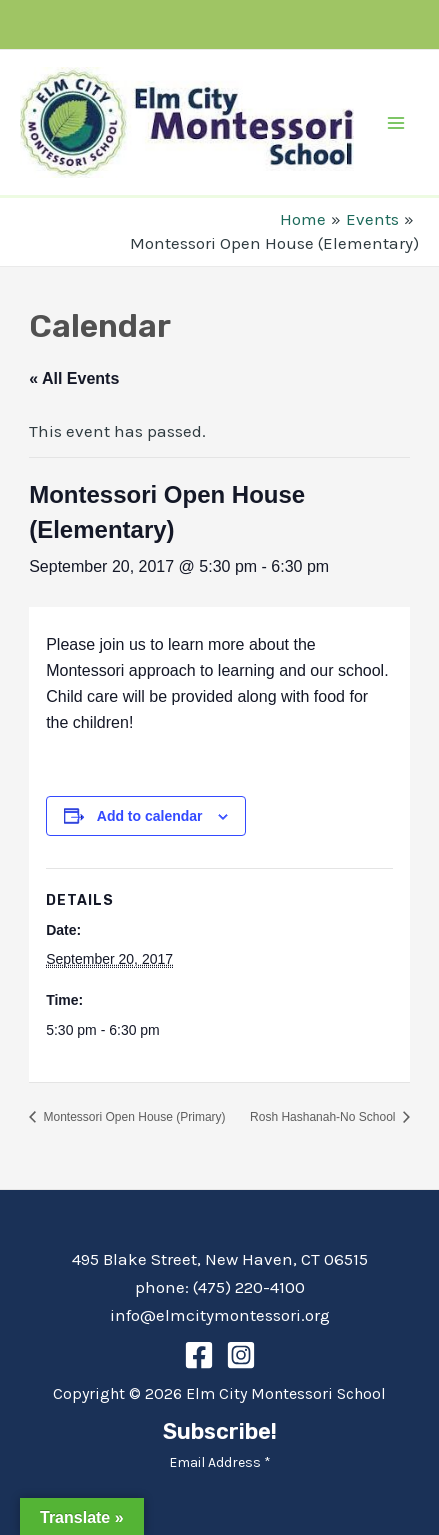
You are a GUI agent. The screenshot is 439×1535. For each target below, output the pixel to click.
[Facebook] (199, 1355)
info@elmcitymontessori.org (220, 1315)
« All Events (74, 378)
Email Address (220, 1462)
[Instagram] (241, 1355)
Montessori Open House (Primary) (132, 1117)
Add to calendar (150, 816)
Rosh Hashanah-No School (324, 1117)
